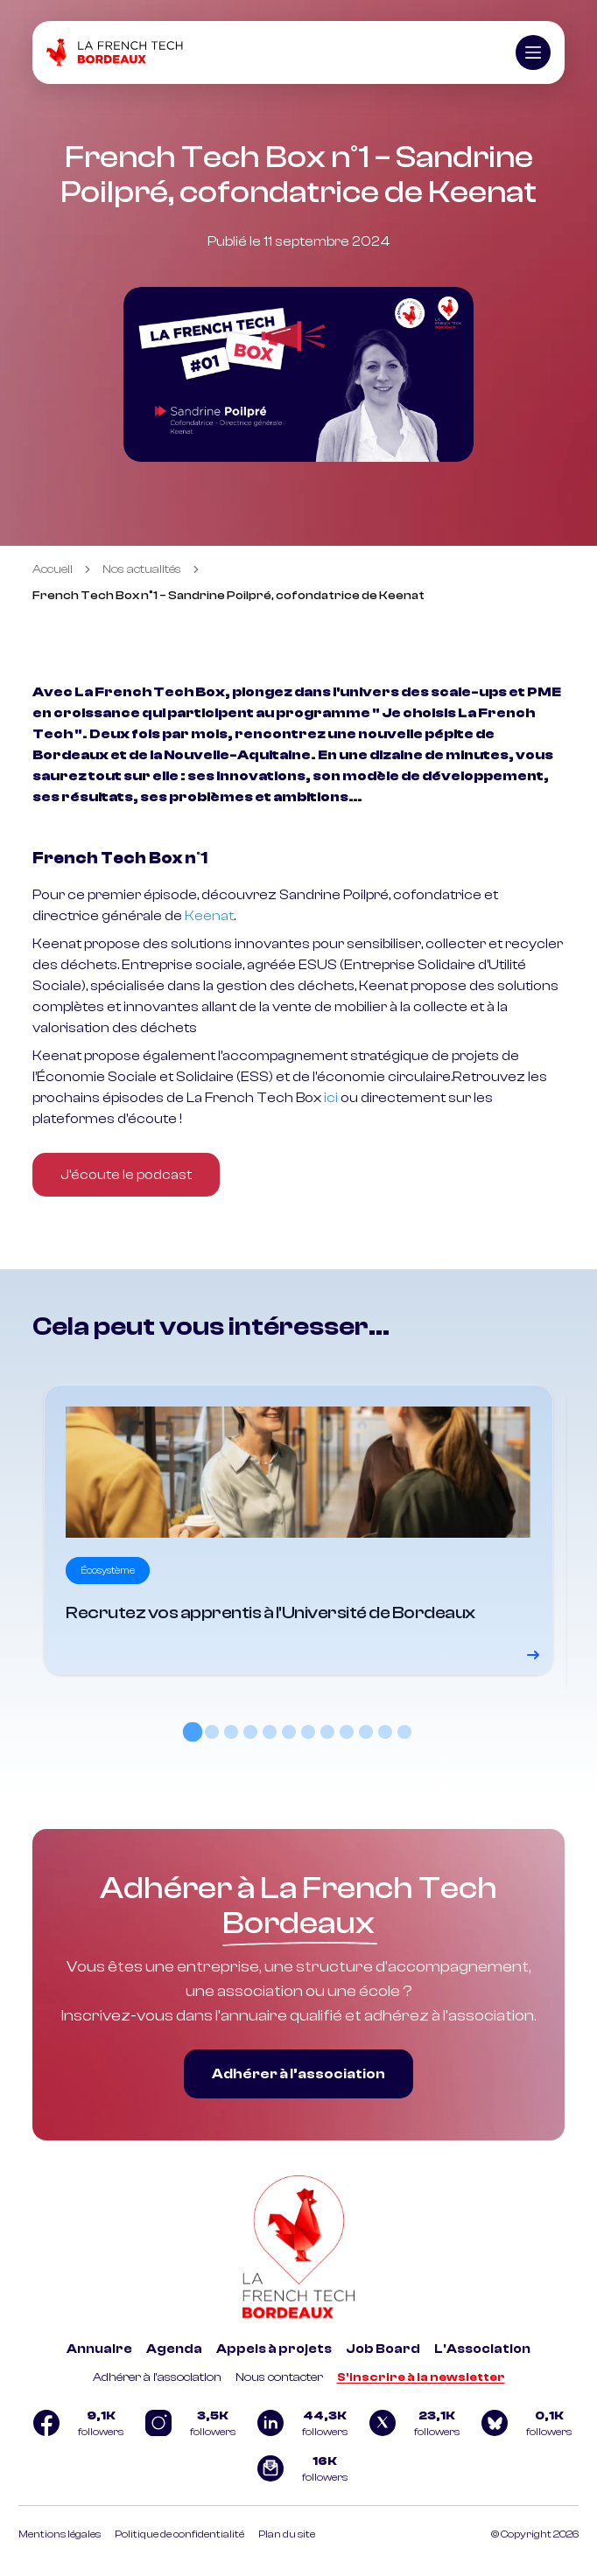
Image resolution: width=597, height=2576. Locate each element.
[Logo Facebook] (74, 2423)
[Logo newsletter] (298, 2468)
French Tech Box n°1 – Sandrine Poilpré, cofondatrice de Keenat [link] (228, 596)
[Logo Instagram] (186, 2423)
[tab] (192, 1732)
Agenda (174, 2349)
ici (331, 1098)
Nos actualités (141, 569)
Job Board (383, 2349)
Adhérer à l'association (157, 2377)
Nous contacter (279, 2377)
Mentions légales (59, 2534)
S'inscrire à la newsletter (421, 2377)
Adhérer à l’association (298, 2074)
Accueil (52, 569)
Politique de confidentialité (179, 2534)
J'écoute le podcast (126, 1175)
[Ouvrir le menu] (533, 52)
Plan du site (286, 2534)
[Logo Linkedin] (298, 2423)
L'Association (482, 2349)
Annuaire (99, 2349)
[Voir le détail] (298, 1530)
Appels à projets (274, 2349)
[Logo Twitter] (411, 2423)
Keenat (209, 916)
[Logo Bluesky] (523, 2423)
